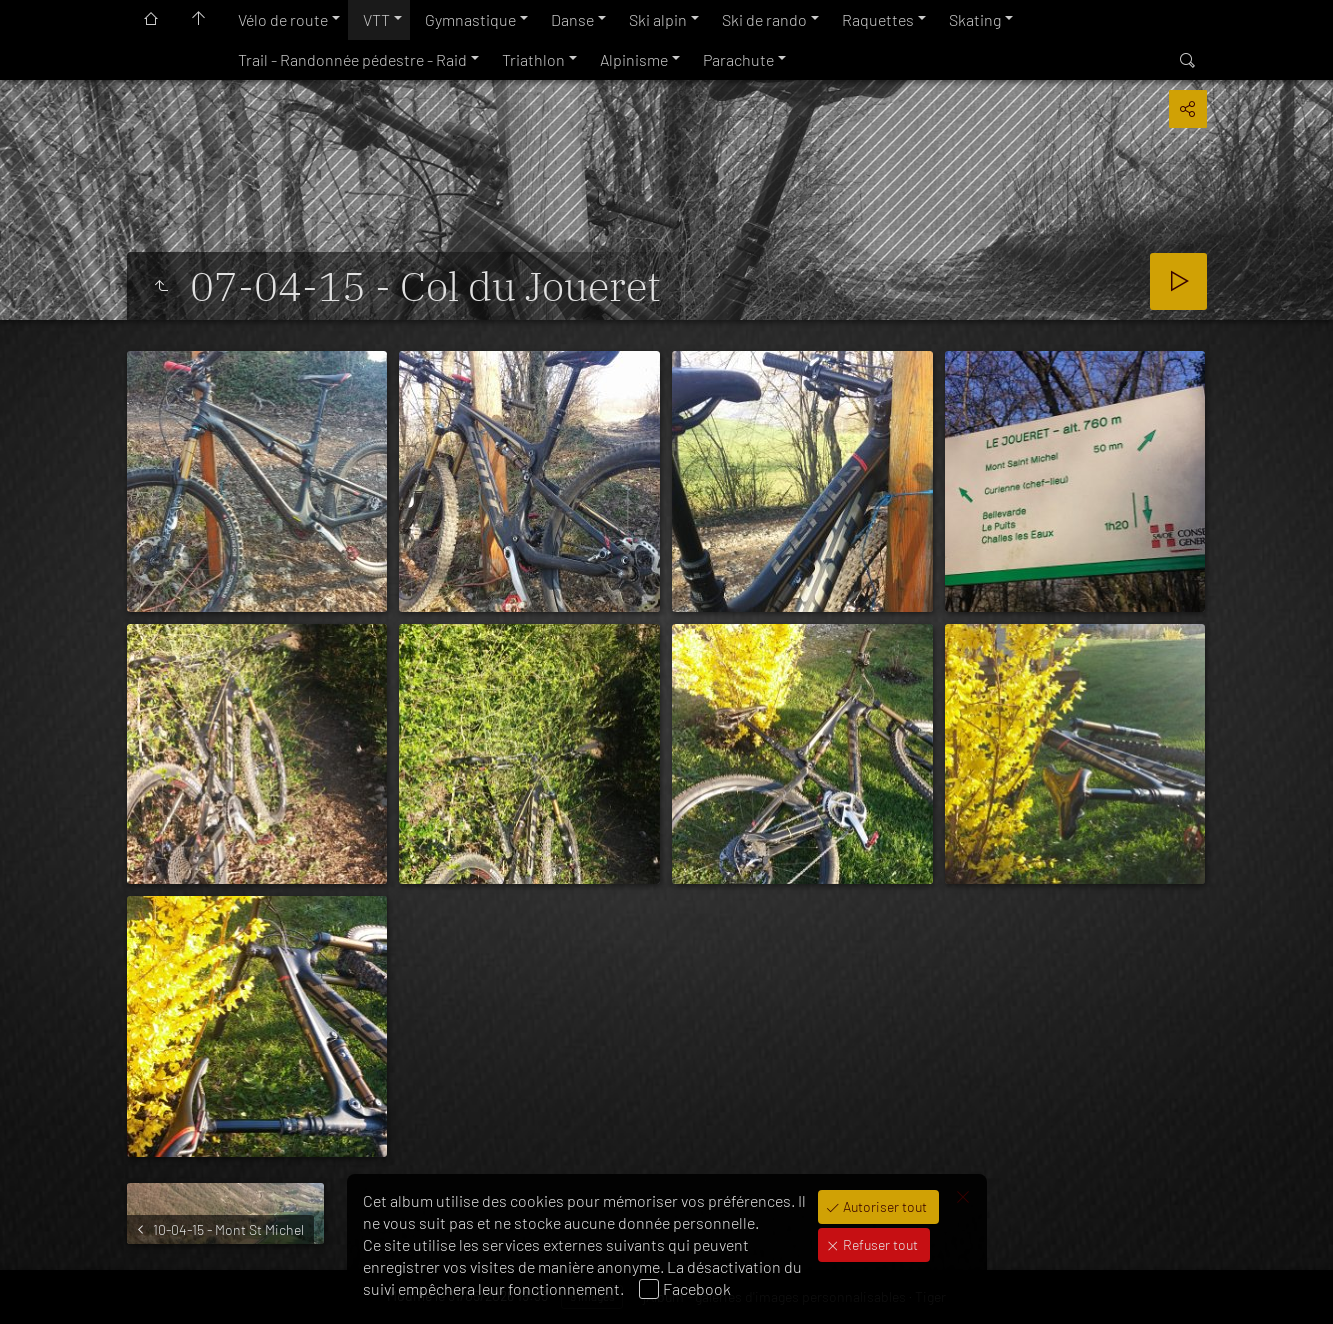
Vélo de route (283, 19)
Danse (572, 19)
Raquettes (878, 19)
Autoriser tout (883, 1206)
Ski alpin (658, 19)
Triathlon (533, 59)
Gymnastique (470, 19)
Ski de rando (764, 19)
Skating (975, 19)
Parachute (738, 59)
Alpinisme (634, 59)
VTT (376, 19)
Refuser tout (879, 1244)
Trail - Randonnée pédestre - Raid (352, 59)
